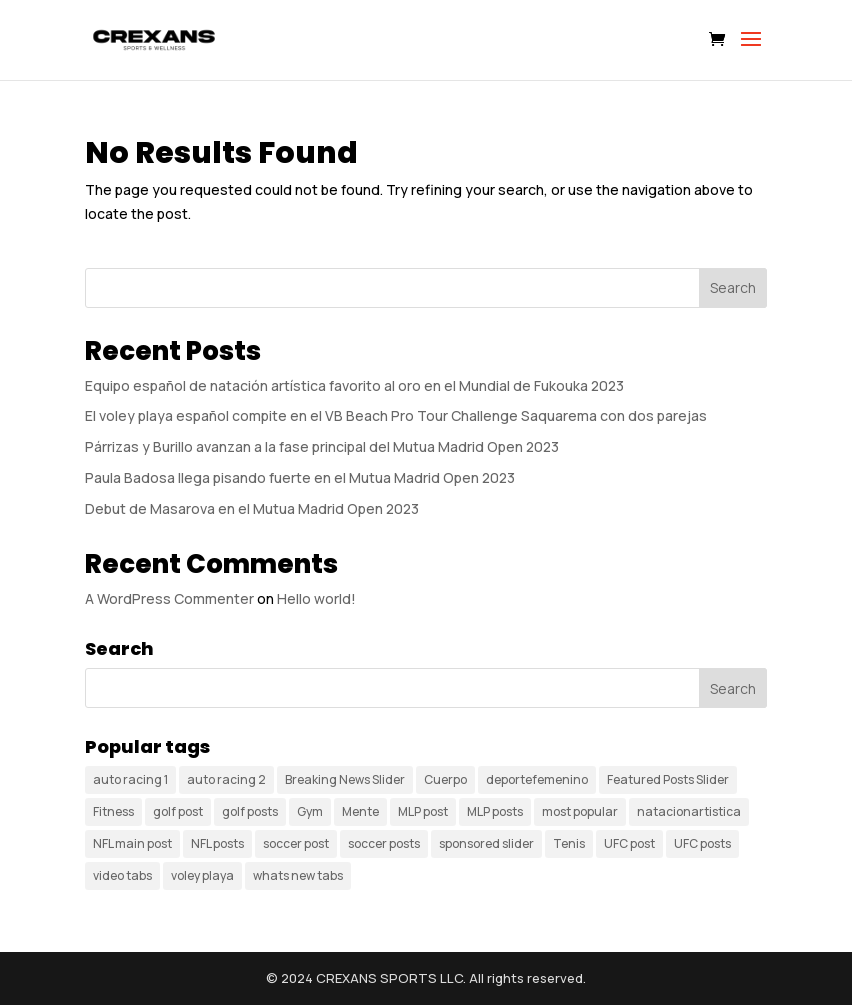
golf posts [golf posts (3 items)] (250, 811)
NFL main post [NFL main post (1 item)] (132, 843)
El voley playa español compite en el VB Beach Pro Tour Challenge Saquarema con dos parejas (396, 415)
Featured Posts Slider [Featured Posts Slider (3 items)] (668, 779)
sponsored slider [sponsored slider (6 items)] (486, 843)
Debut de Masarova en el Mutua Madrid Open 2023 (252, 508)
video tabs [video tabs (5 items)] (122, 875)
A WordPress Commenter (169, 598)
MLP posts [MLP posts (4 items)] (495, 811)
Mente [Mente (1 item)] (360, 811)
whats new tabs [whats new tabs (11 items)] (298, 875)
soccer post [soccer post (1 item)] (296, 843)
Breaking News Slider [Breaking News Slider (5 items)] (345, 779)
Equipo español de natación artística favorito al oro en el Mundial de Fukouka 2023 (354, 385)
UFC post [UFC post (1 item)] (629, 843)
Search (733, 287)
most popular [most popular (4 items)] (580, 811)
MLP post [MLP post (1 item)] (423, 811)
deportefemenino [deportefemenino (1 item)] (537, 779)
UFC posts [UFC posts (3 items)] (702, 843)
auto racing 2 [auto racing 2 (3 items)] (226, 779)
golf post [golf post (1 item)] (178, 811)
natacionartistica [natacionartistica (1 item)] (689, 811)
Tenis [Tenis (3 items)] (569, 843)
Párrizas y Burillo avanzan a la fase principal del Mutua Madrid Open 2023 (322, 446)
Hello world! (316, 598)
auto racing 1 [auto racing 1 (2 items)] (130, 779)
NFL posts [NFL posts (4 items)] (217, 843)
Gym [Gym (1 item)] (310, 811)
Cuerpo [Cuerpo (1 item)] (445, 779)
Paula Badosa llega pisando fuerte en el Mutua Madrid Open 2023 (300, 477)
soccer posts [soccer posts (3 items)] (384, 843)
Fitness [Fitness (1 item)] (113, 811)
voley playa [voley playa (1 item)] (202, 875)
